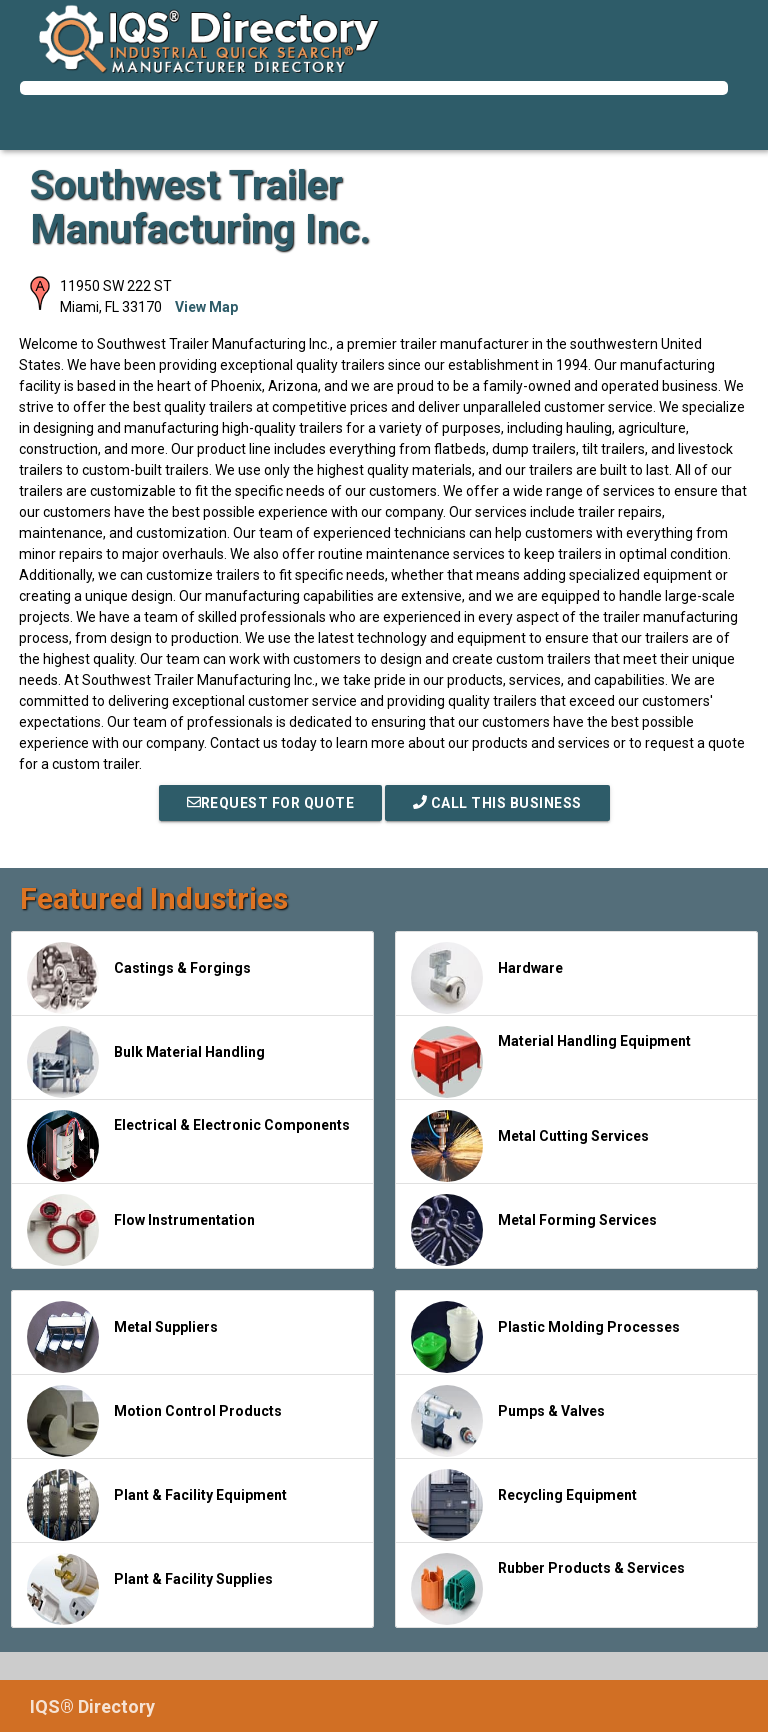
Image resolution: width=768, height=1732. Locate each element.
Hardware (487, 978)
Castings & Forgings (139, 978)
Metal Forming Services (534, 1230)
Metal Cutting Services (530, 1146)
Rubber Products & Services (548, 1589)
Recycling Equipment (524, 1505)
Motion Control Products (154, 1421)
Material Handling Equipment (551, 1062)
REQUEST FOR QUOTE (271, 803)
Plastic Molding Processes (545, 1337)
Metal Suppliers (122, 1337)
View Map (206, 307)
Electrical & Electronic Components (188, 1146)
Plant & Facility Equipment (157, 1505)
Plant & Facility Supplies (150, 1589)
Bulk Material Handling (146, 1062)
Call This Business (497, 803)
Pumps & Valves (508, 1421)
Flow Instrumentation (141, 1230)
